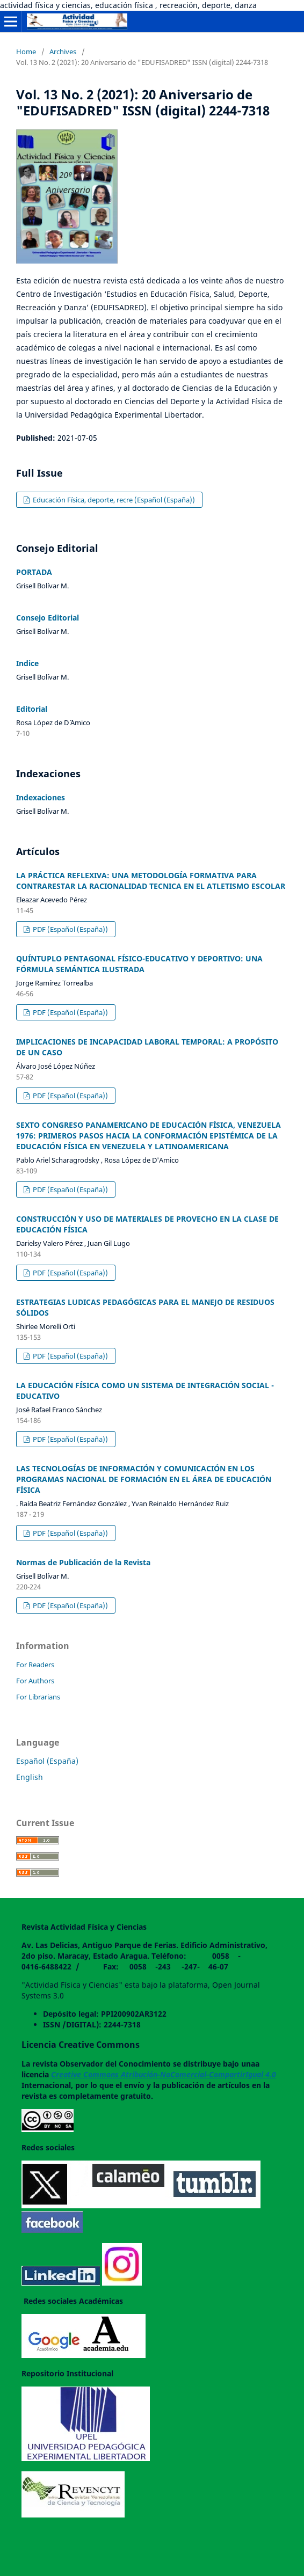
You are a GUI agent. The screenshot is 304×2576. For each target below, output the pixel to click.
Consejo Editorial (47, 617)
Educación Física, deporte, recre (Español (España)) (113, 500)
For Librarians (38, 1697)
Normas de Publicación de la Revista (83, 1562)
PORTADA (34, 572)
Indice (27, 663)
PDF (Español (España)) (69, 929)
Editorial (31, 709)
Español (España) (47, 1761)
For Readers (35, 1664)
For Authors (35, 1680)
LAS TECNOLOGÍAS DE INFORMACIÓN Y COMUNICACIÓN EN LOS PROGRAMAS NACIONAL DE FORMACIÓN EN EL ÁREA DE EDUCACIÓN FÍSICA (143, 1479)
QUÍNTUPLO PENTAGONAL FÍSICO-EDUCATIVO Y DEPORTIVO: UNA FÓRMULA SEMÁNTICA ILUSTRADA (139, 963)
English (29, 1777)
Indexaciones (40, 797)
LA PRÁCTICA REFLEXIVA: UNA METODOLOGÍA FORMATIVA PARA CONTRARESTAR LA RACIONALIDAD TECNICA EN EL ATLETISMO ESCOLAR (150, 880)
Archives (62, 51)
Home (26, 51)
